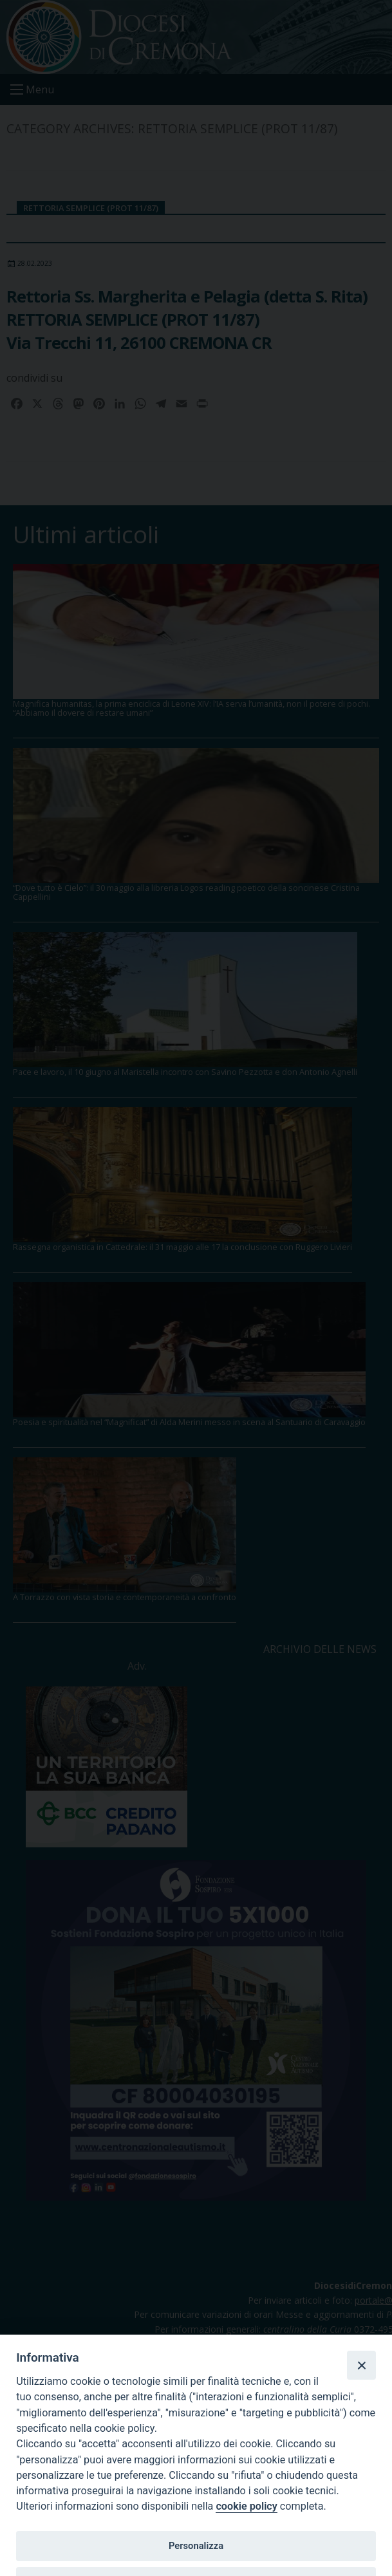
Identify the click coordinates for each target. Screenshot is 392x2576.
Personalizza (196, 2546)
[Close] (361, 2365)
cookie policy (246, 2506)
